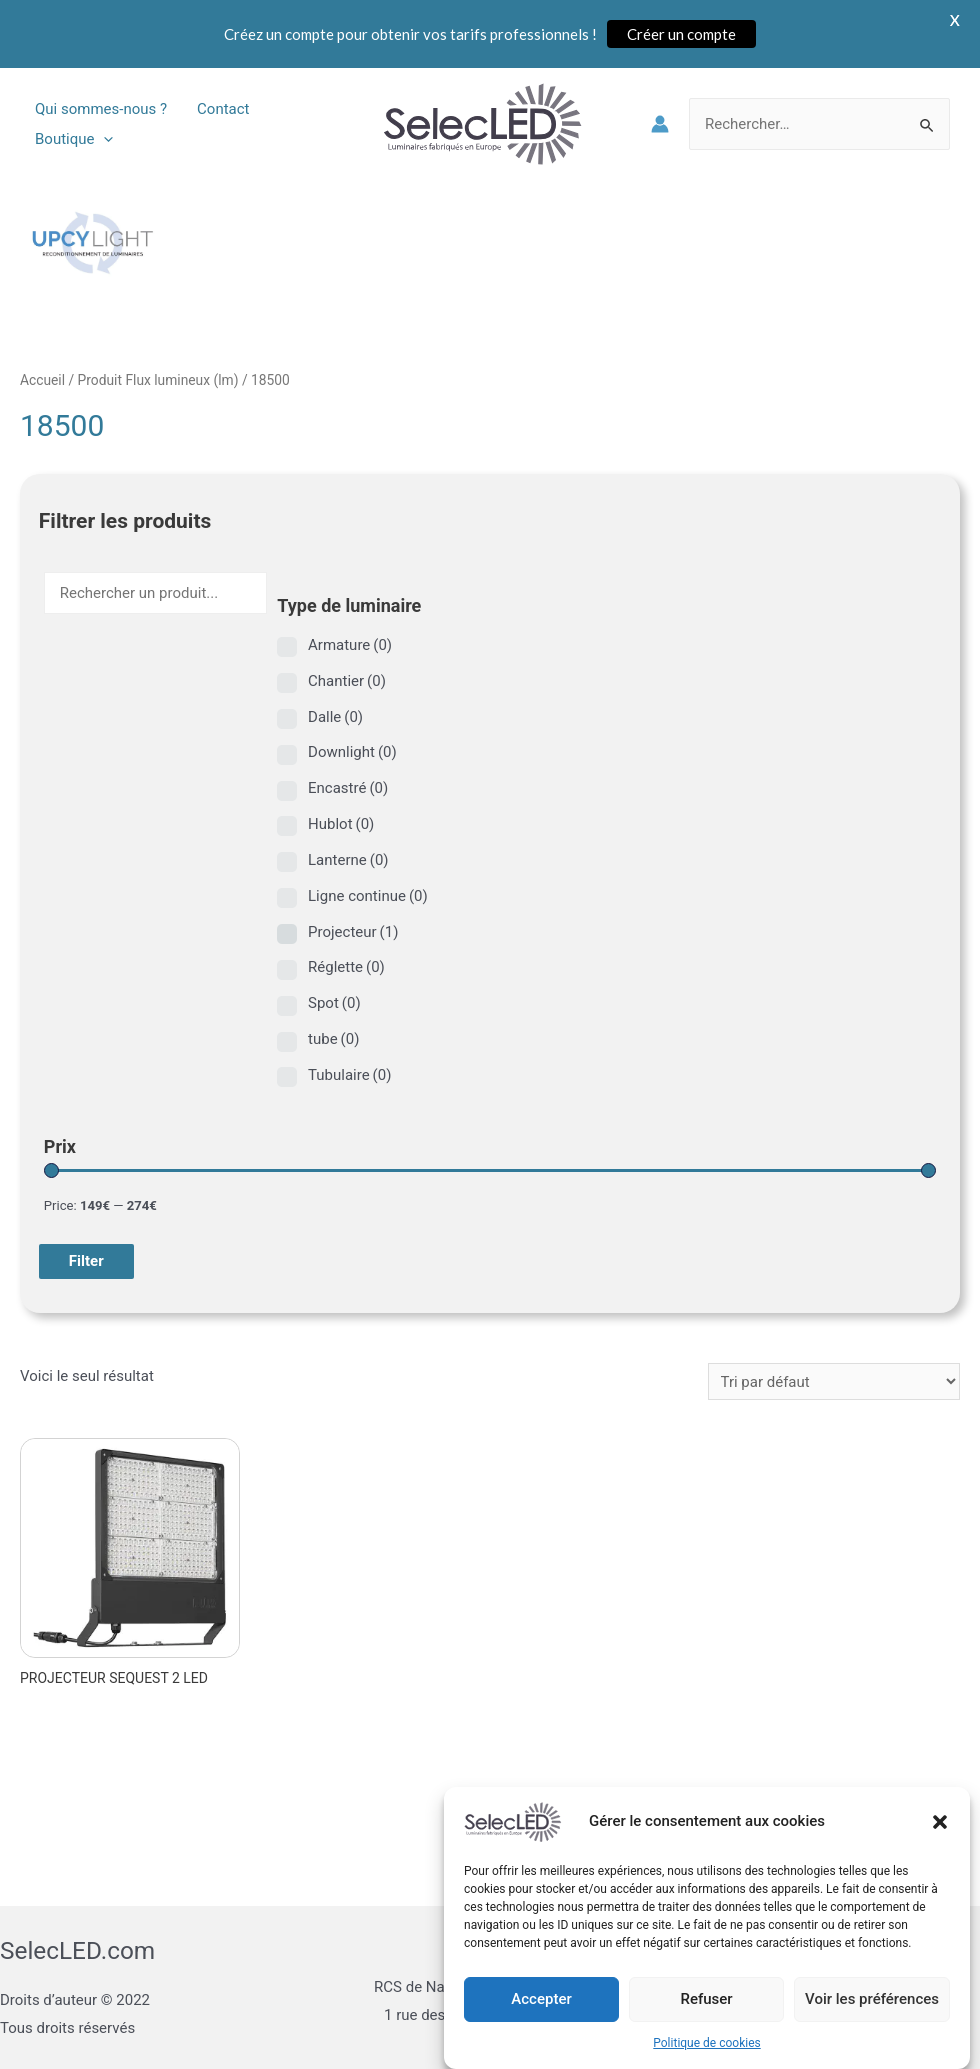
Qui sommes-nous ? (101, 109)
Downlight (352, 752)
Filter (86, 1261)
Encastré (348, 788)
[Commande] (834, 1381)
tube (333, 1039)
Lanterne (348, 860)
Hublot (341, 824)
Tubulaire (349, 1075)
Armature (350, 645)
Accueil (42, 380)
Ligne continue (368, 896)
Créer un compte (681, 34)
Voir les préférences (872, 2016)
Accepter (541, 2016)
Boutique (74, 139)
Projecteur (353, 932)
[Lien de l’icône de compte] (660, 124)
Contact (223, 109)
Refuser (706, 2016)
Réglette (346, 967)
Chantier (347, 681)
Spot (334, 1003)
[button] (940, 1839)
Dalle (335, 717)
